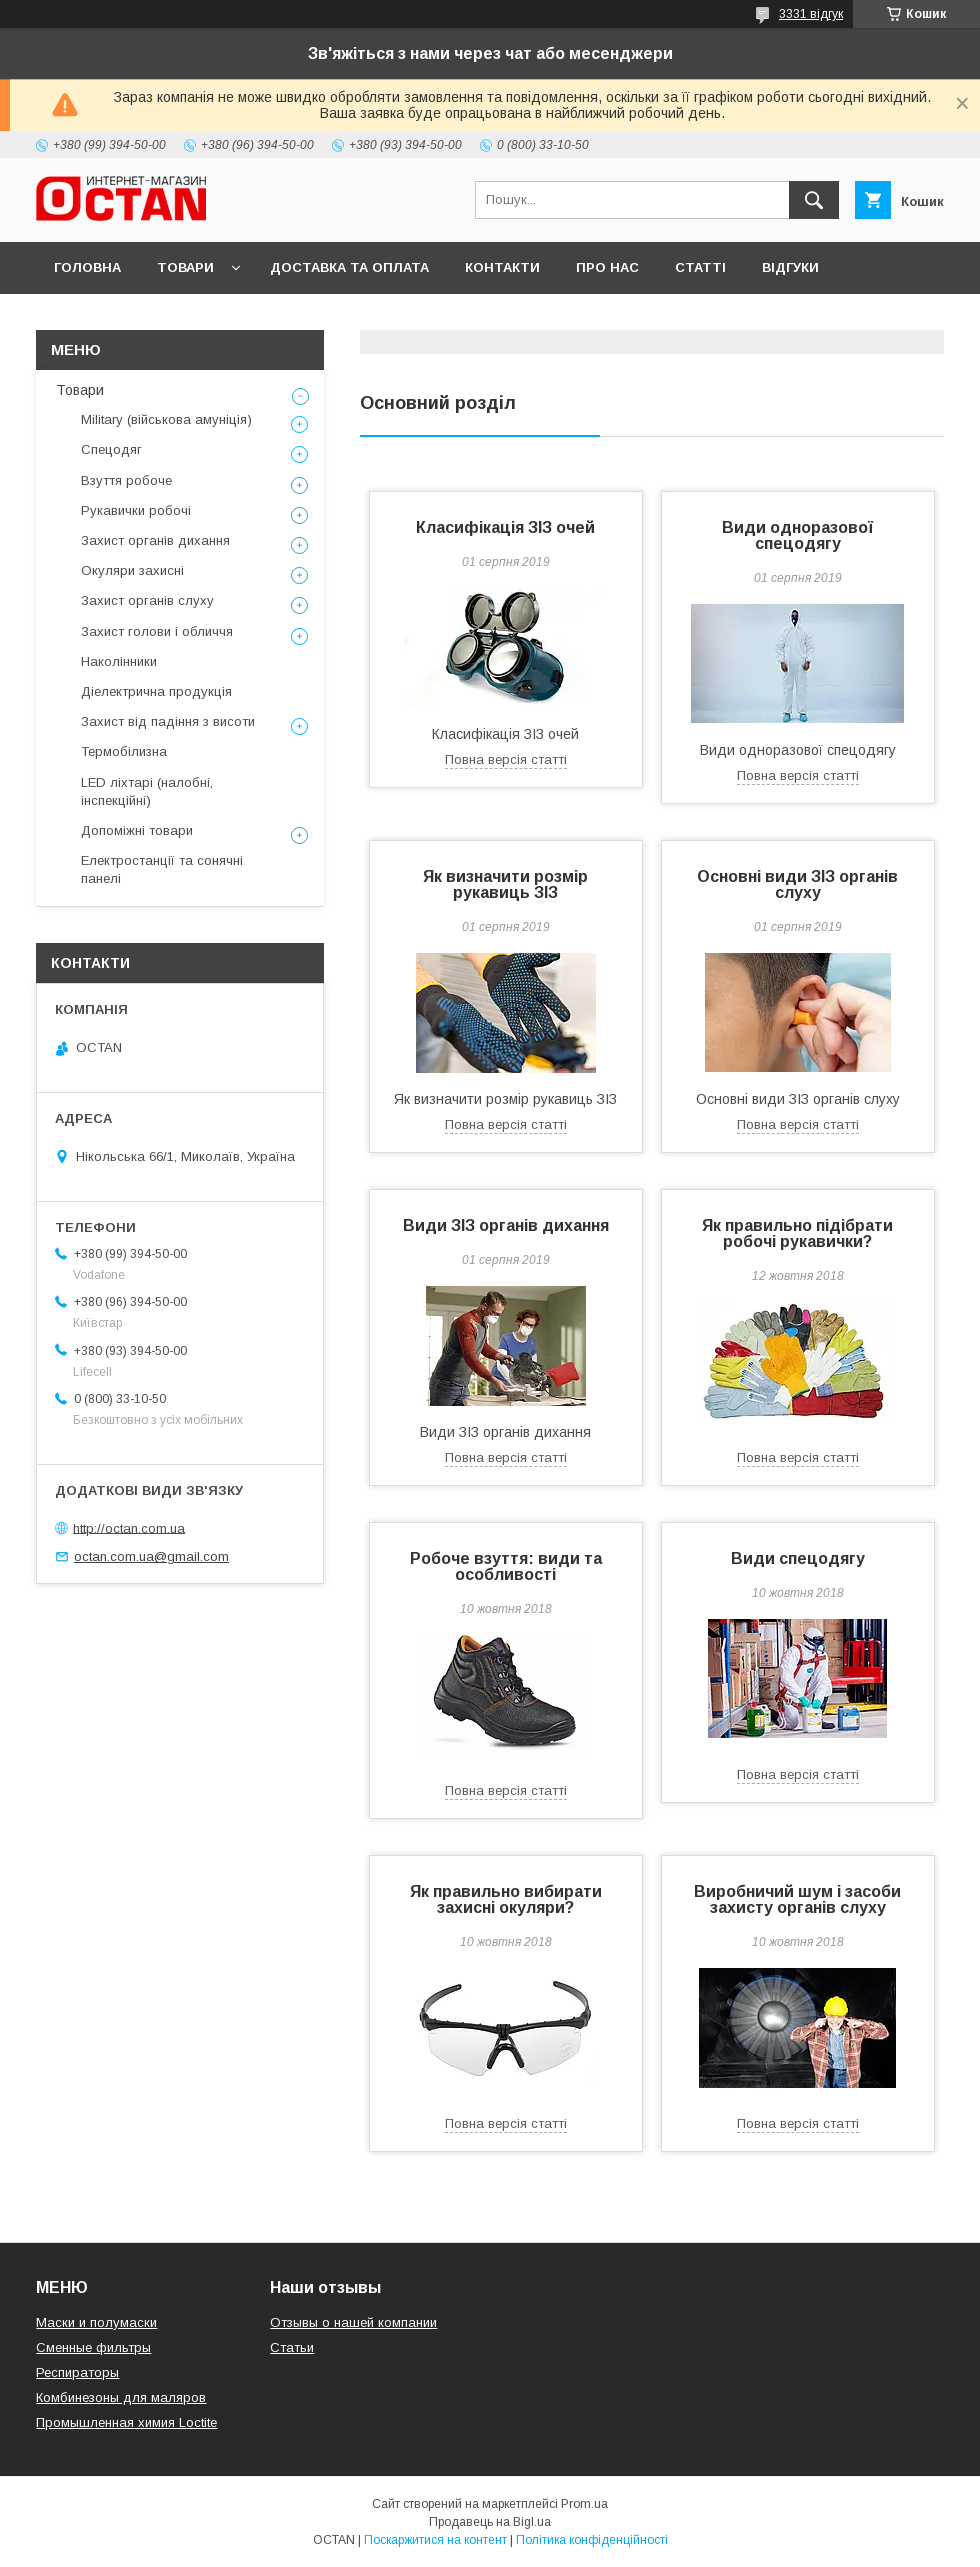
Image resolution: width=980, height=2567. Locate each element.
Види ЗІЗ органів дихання (506, 1225)
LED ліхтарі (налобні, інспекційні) (147, 791)
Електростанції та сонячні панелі (162, 869)
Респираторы (77, 2372)
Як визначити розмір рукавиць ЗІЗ (505, 884)
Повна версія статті (506, 759)
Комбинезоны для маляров (121, 2397)
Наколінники (119, 661)
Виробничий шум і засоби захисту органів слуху (797, 1899)
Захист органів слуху (147, 600)
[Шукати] (814, 200)
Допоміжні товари (137, 830)
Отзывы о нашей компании (353, 2322)
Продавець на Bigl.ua (490, 2522)
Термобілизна (124, 751)
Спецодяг (111, 449)
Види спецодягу (798, 1558)
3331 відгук (811, 14)
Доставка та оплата (349, 267)
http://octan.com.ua (129, 1527)
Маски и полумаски (96, 2322)
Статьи (292, 2347)
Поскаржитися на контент (435, 2540)
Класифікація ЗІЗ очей (505, 527)
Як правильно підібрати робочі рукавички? (797, 1233)
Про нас (607, 267)
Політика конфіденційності (592, 2540)
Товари (185, 267)
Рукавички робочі (136, 510)
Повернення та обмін (138, 319)
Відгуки (790, 267)
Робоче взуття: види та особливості (506, 1566)
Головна (87, 267)
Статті (700, 267)
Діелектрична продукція (156, 691)
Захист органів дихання (155, 540)
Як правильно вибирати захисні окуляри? (506, 1899)
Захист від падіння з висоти (168, 721)
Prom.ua (584, 2504)
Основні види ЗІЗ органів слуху (797, 884)
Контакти (502, 267)
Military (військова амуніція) (166, 419)
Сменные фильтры (93, 2347)
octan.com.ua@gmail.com (151, 1556)
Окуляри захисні (132, 570)
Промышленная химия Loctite (126, 2422)
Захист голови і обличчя (157, 631)
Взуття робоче (126, 480)
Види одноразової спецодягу (797, 535)
